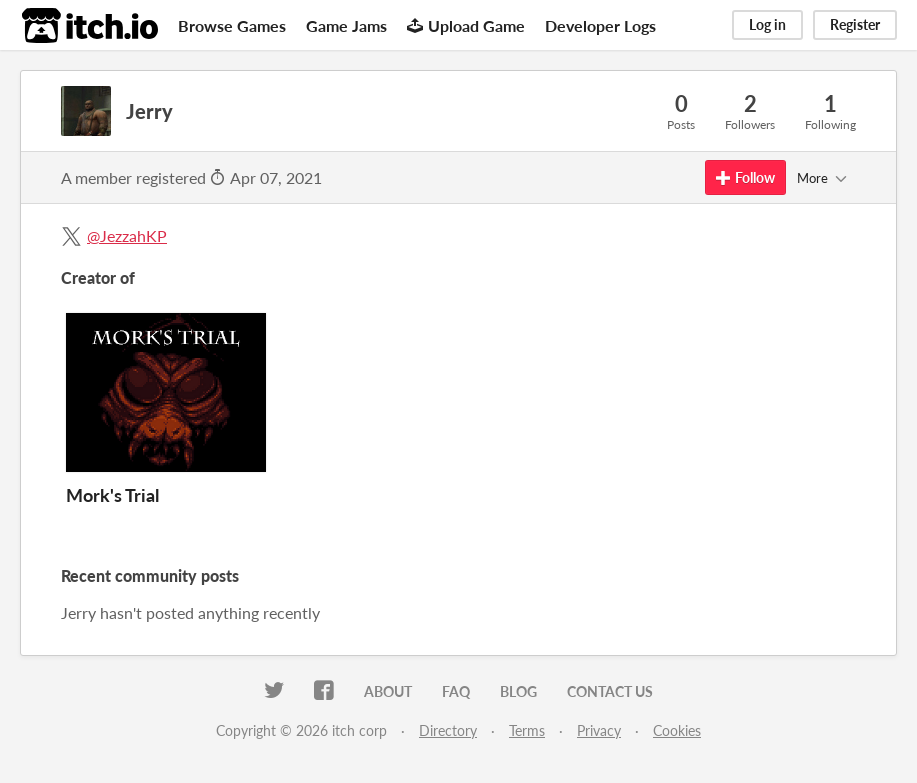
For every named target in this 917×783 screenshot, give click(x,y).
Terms (527, 730)
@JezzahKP (127, 235)
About (388, 691)
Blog (518, 691)
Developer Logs (600, 25)
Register (855, 24)
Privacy (599, 730)
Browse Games (232, 25)
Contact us (610, 691)
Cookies (677, 730)
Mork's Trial (112, 495)
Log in (767, 24)
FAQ (456, 691)
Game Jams (346, 25)
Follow (745, 177)
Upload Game (466, 25)
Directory (448, 730)
